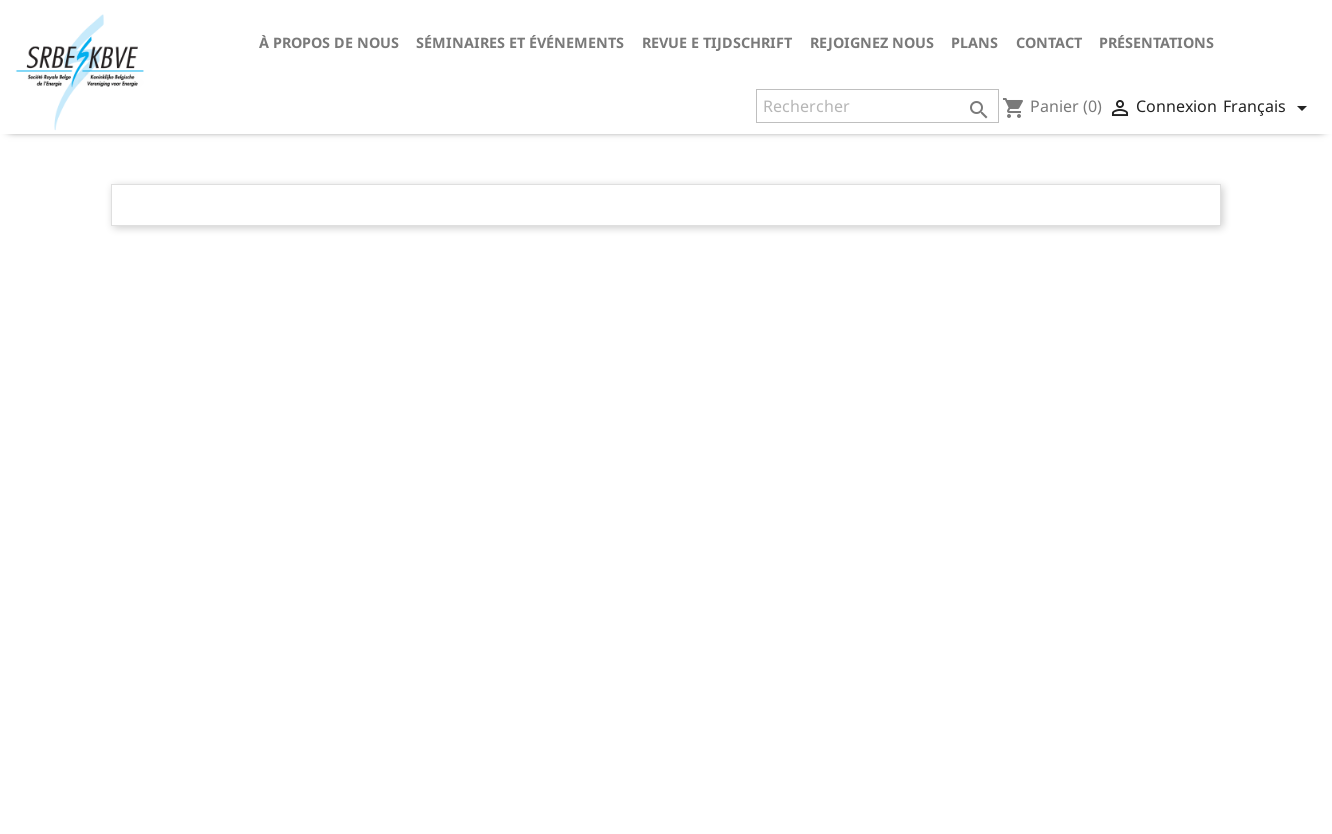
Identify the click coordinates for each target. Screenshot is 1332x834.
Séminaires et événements (520, 42)
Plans (974, 42)
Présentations (1156, 42)
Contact (1049, 42)
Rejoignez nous (872, 42)
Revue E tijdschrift (717, 42)
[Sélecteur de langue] (1268, 108)
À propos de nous (329, 42)
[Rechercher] (877, 106)
